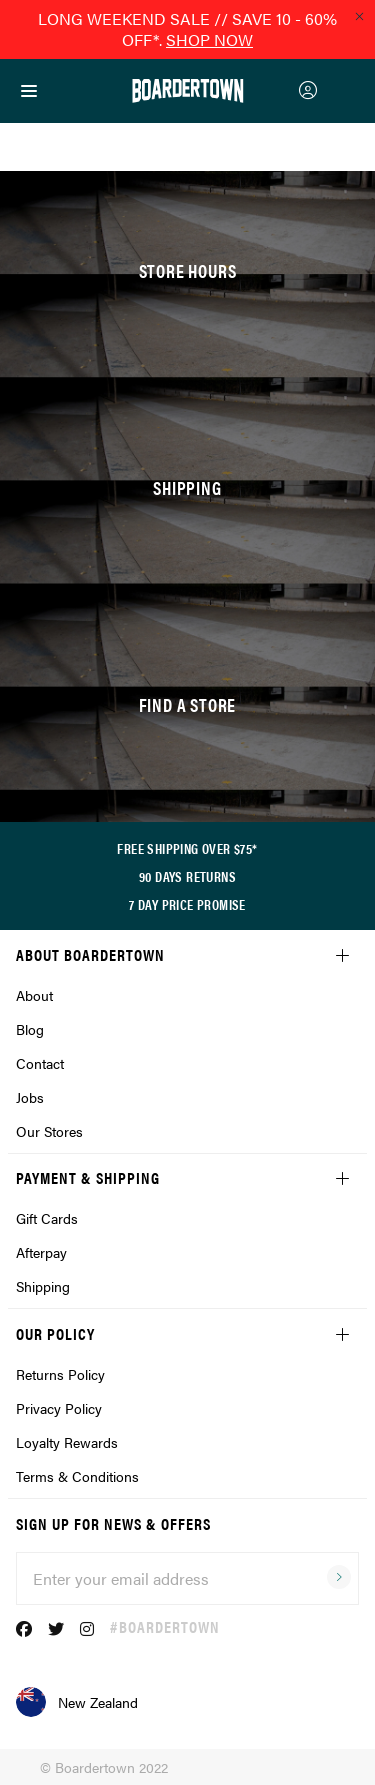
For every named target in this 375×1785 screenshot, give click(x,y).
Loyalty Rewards (67, 1442)
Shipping (43, 1286)
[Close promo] (359, 16)
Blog (30, 1029)
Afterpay (41, 1252)
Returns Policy (60, 1374)
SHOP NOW (209, 39)
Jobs (30, 1097)
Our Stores (49, 1131)
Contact (40, 1063)
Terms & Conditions (77, 1476)
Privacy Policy (59, 1408)
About (34, 995)
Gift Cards (47, 1218)
